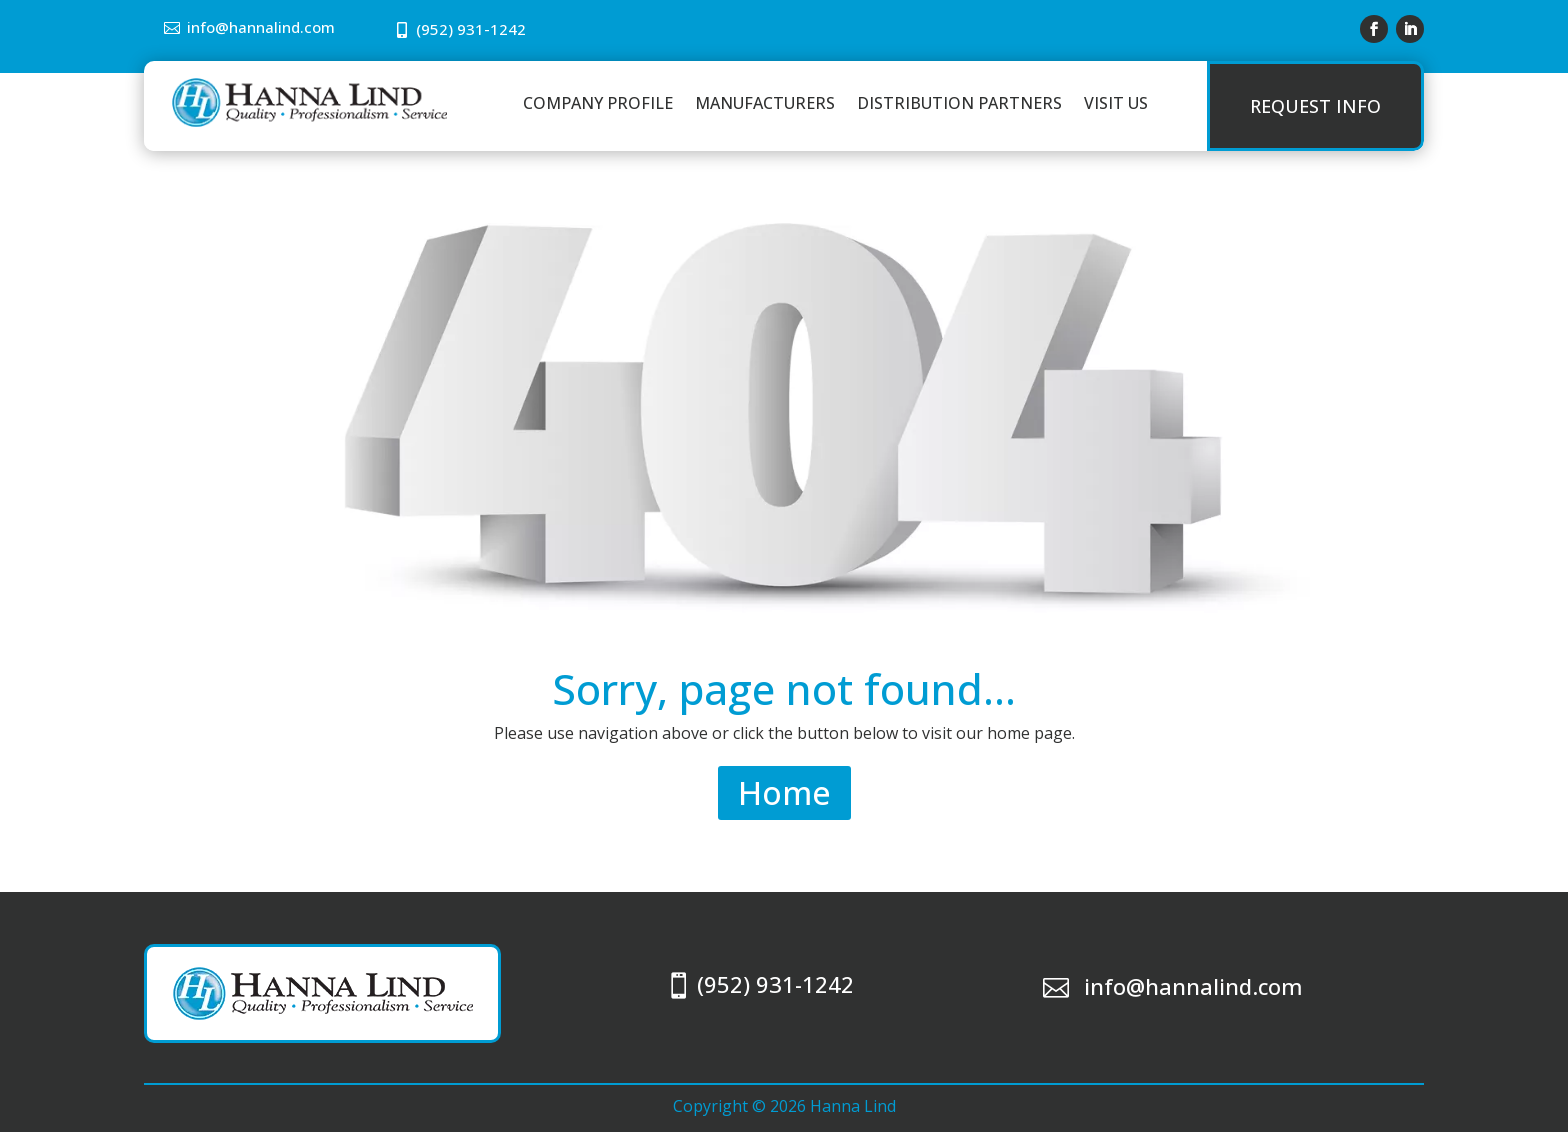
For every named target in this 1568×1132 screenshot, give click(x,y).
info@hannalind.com (261, 27)
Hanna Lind (853, 1106)
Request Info (1315, 106)
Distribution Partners (959, 103)
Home (784, 792)
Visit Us (1116, 103)
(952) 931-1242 (471, 29)
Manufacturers (765, 103)
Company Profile (598, 103)
